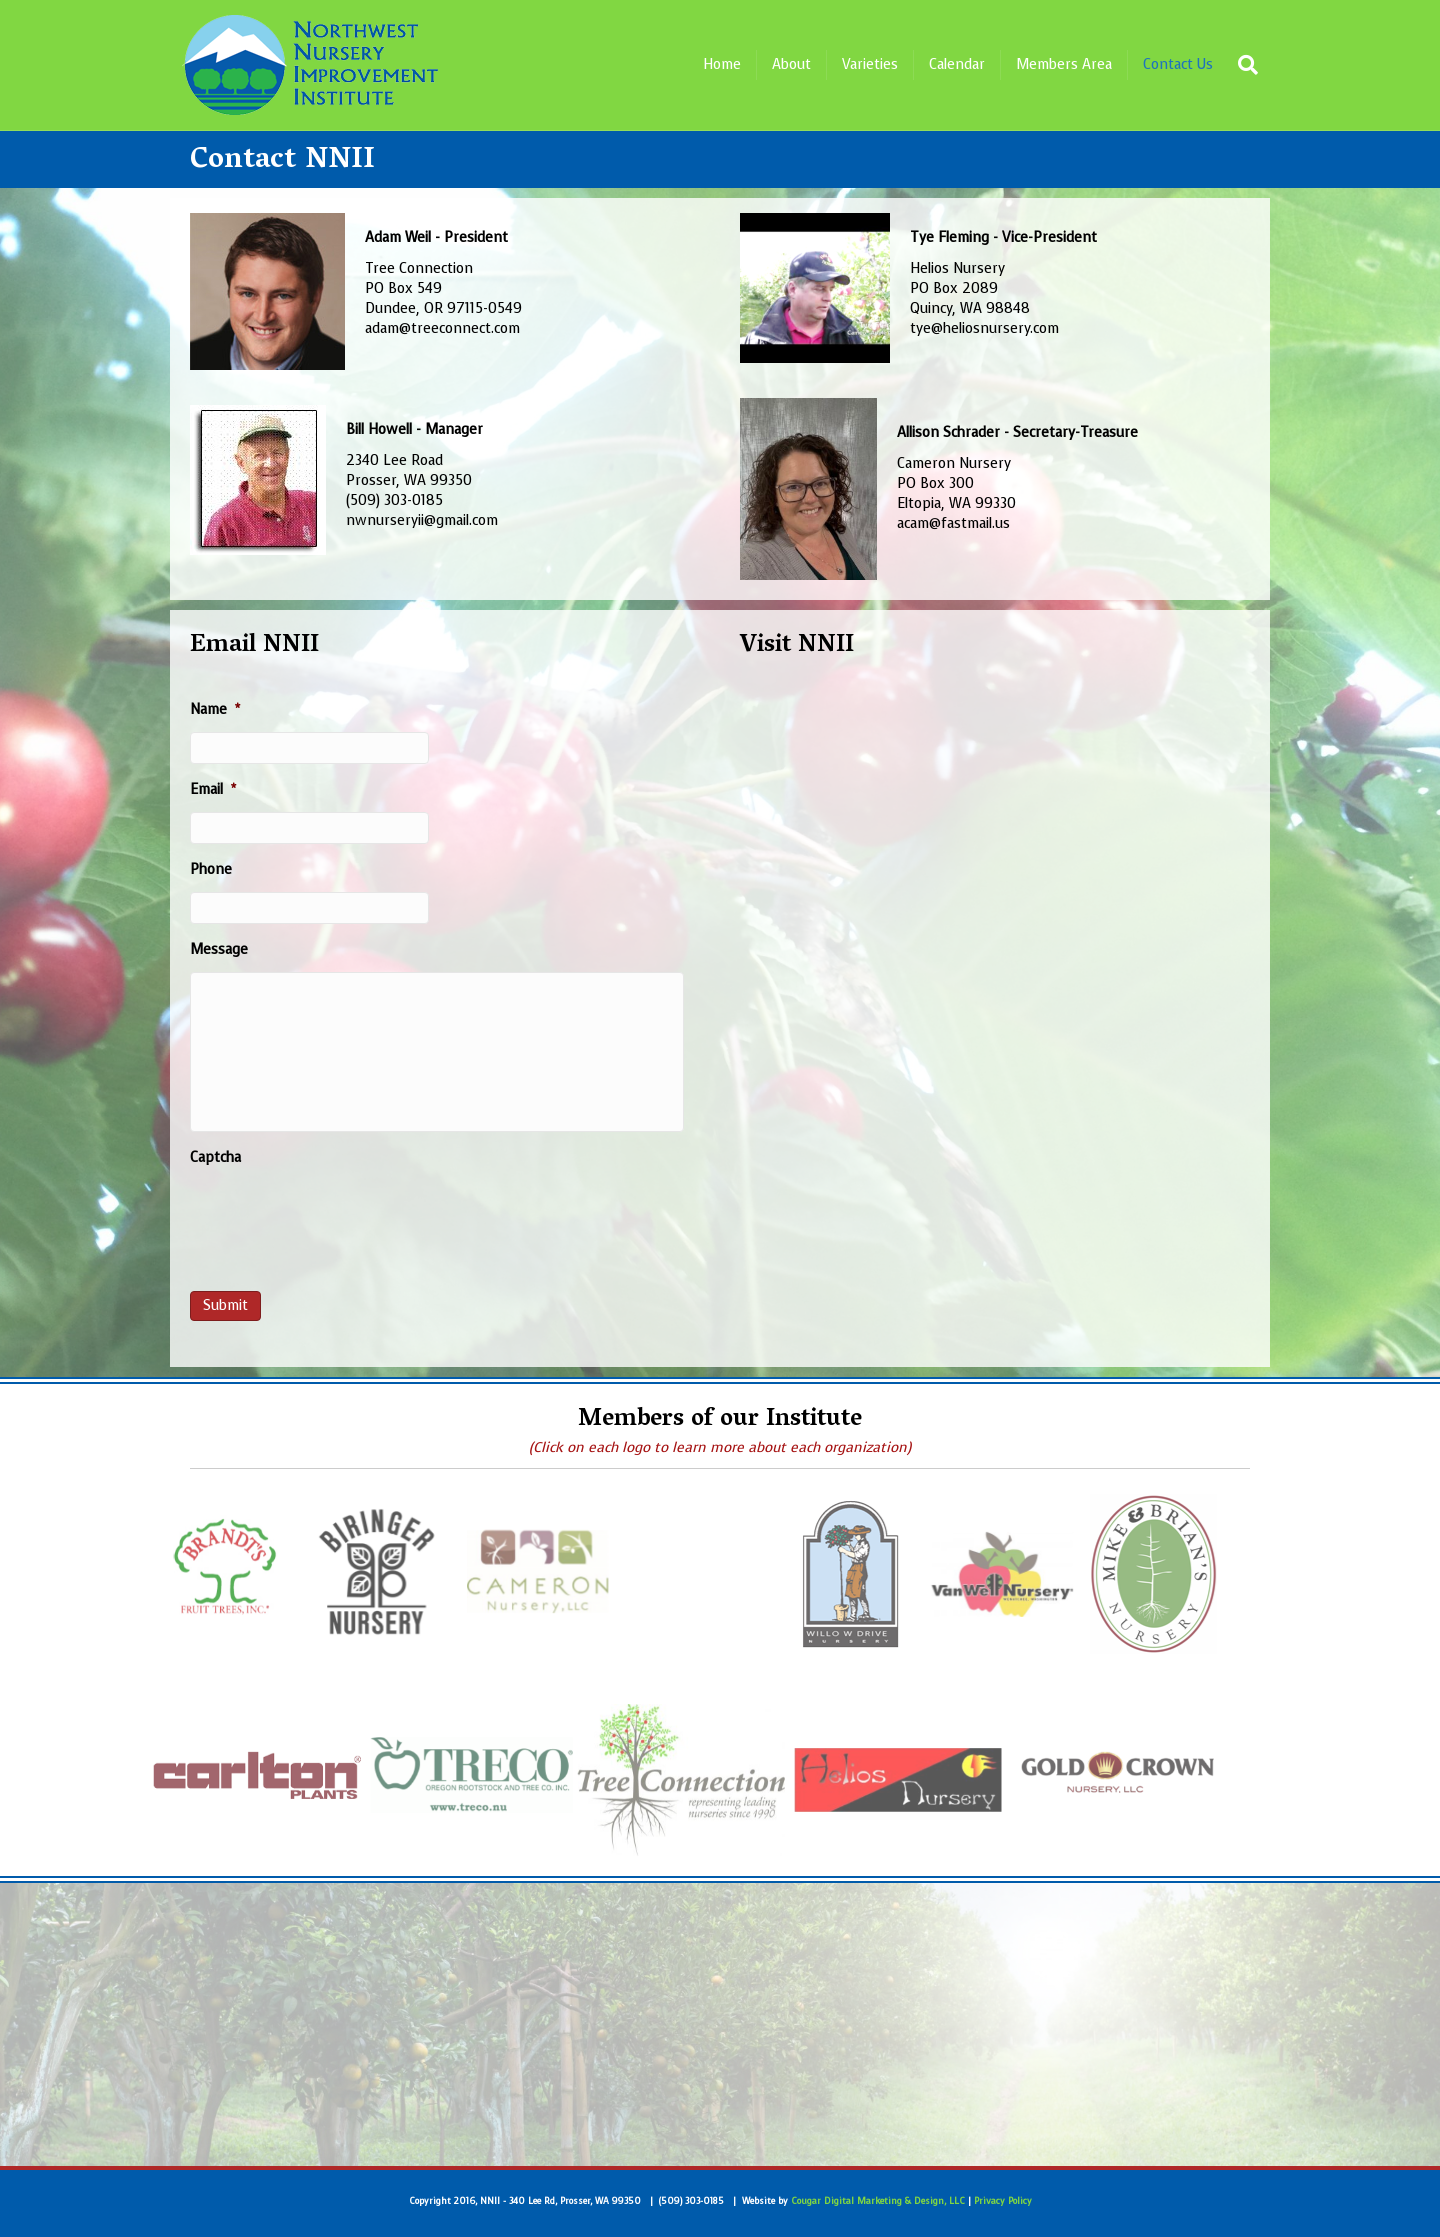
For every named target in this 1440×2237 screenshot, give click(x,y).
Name (215, 710)
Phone (211, 870)
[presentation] (342, 1220)
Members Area (1064, 64)
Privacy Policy (1003, 2201)
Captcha (215, 1158)
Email (213, 790)
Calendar (957, 64)
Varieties (870, 64)
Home (722, 64)
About (791, 64)
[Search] (1243, 65)
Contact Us (1178, 64)
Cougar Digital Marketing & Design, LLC (878, 2201)
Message (219, 950)
